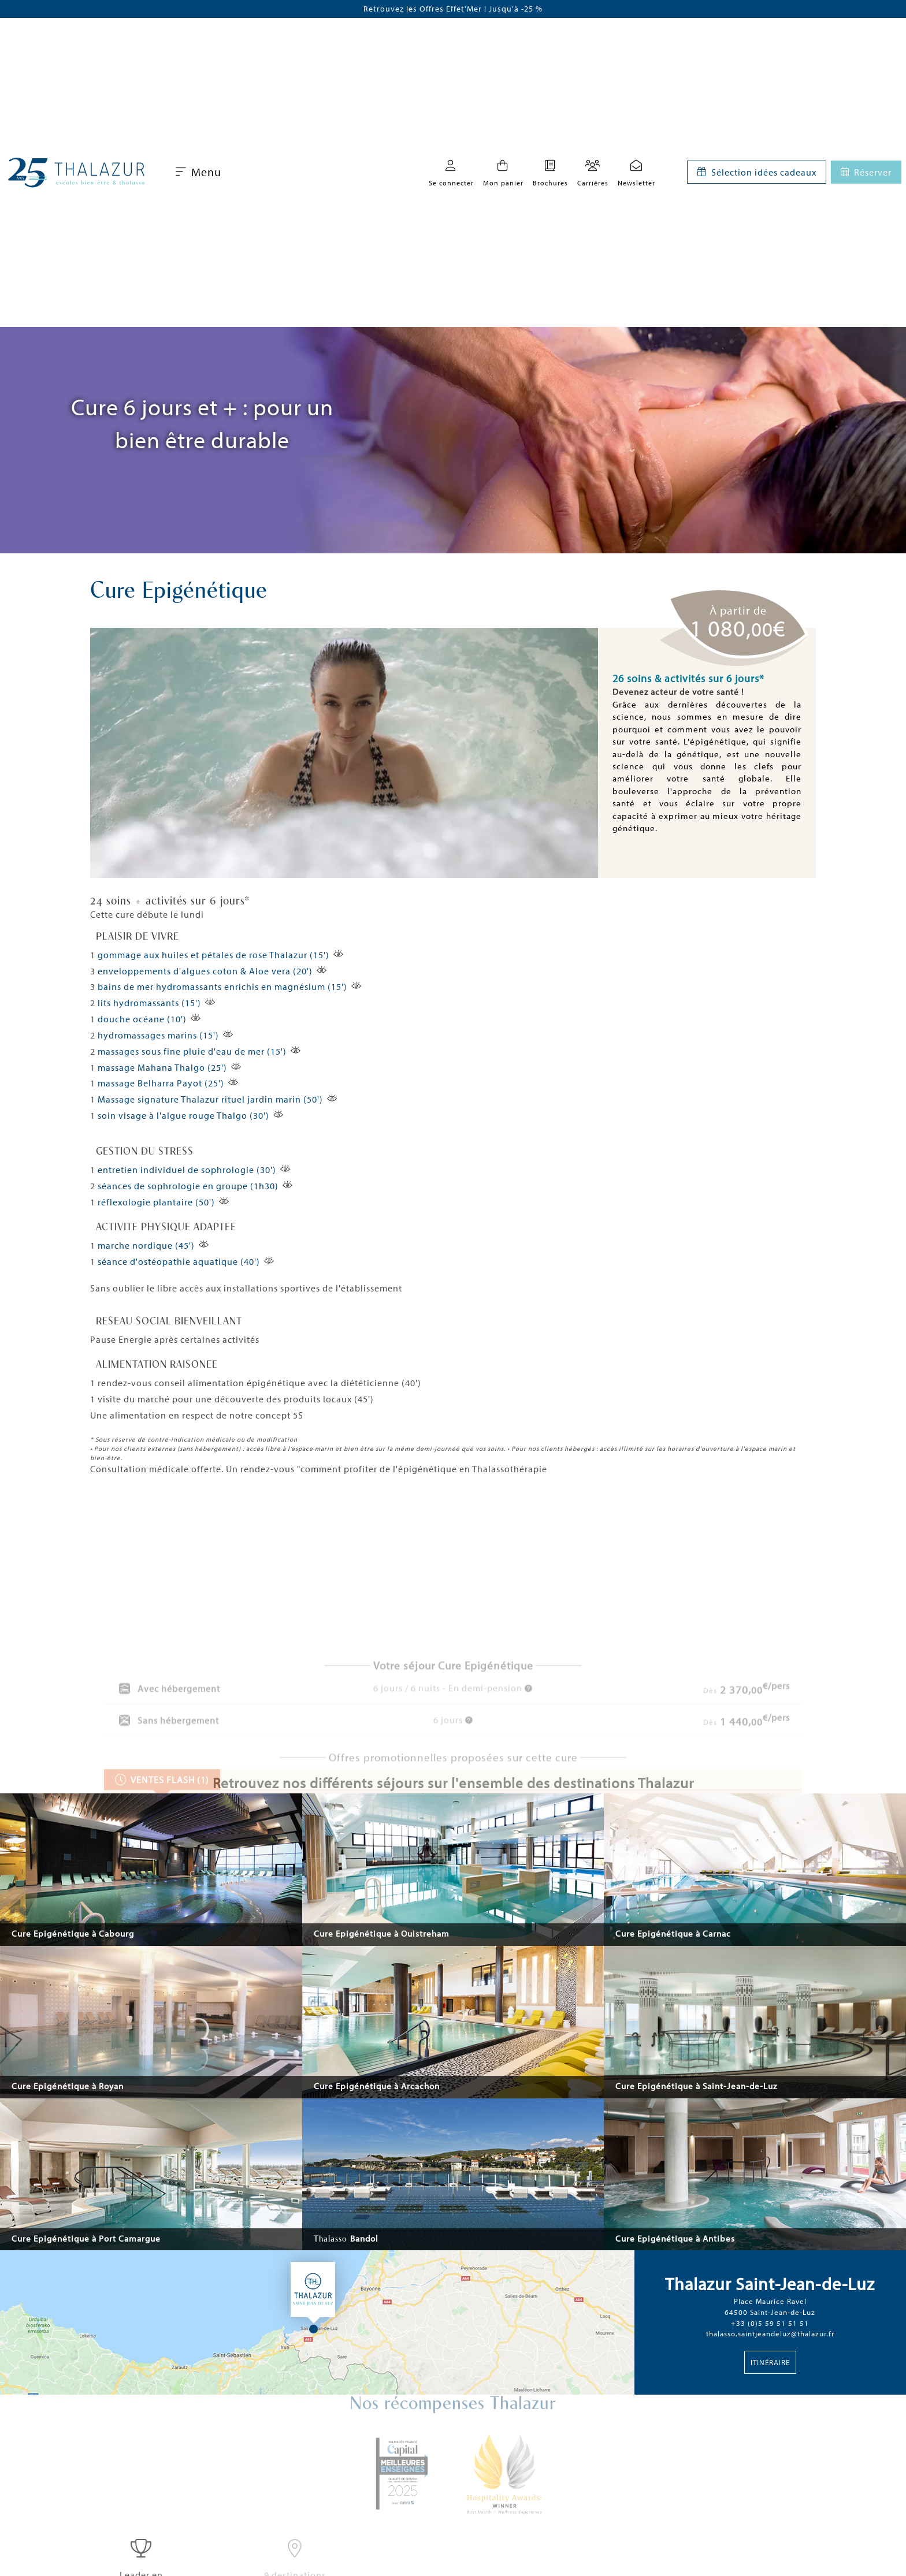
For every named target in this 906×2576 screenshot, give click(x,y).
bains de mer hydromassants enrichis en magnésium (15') (222, 986)
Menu (198, 172)
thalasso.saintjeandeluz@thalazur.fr (770, 2333)
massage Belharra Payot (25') (161, 1083)
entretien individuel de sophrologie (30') (187, 1169)
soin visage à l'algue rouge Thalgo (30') (183, 1115)
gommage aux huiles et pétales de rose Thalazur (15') (213, 955)
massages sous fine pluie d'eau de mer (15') (192, 1051)
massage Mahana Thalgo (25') (162, 1067)
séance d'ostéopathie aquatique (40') (179, 1261)
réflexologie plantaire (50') (156, 1202)
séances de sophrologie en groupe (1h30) (188, 1186)
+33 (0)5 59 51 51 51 (770, 2323)
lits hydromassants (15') (149, 1002)
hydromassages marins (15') (158, 1035)
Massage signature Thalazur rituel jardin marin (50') (210, 1099)
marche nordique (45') (146, 1245)
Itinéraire (770, 2362)
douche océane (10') (142, 1019)
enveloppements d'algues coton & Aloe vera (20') (205, 971)
